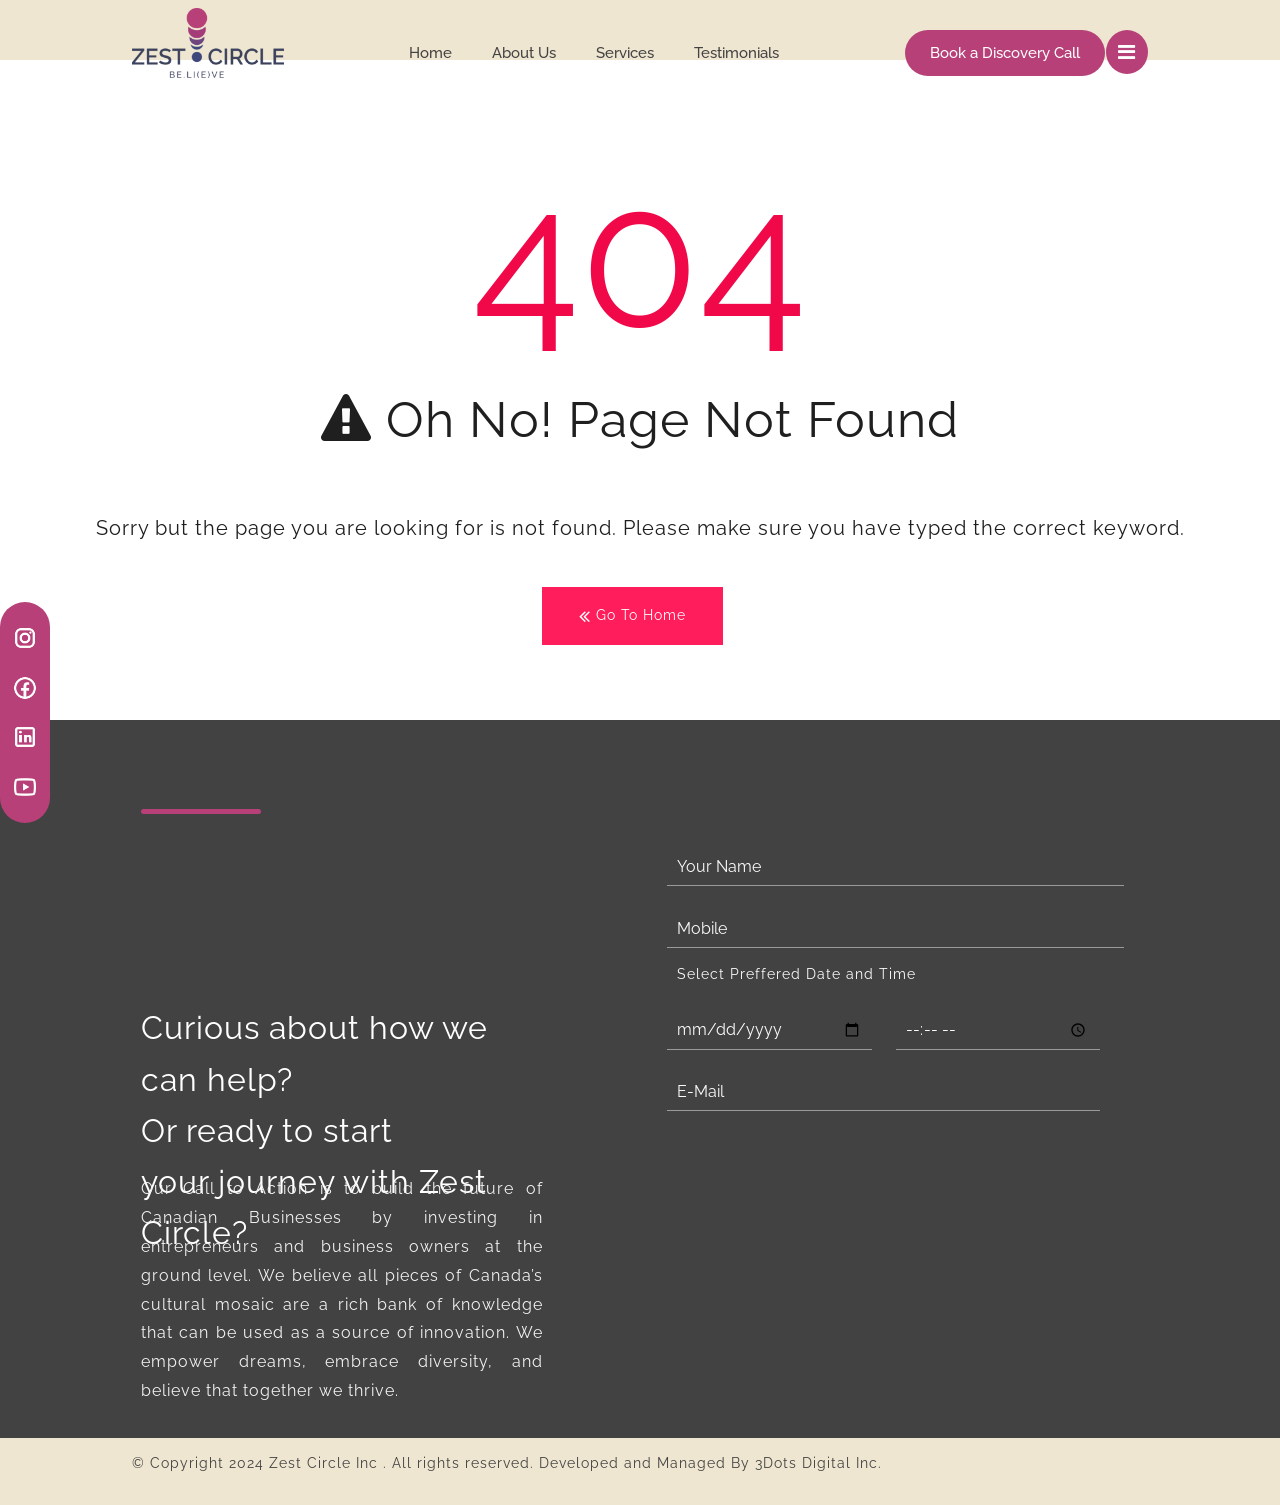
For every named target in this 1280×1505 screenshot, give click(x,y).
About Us (524, 53)
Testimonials (736, 53)
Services (625, 53)
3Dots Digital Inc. (818, 1463)
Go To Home (632, 616)
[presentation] (819, 1174)
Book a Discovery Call (1005, 53)
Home (430, 53)
